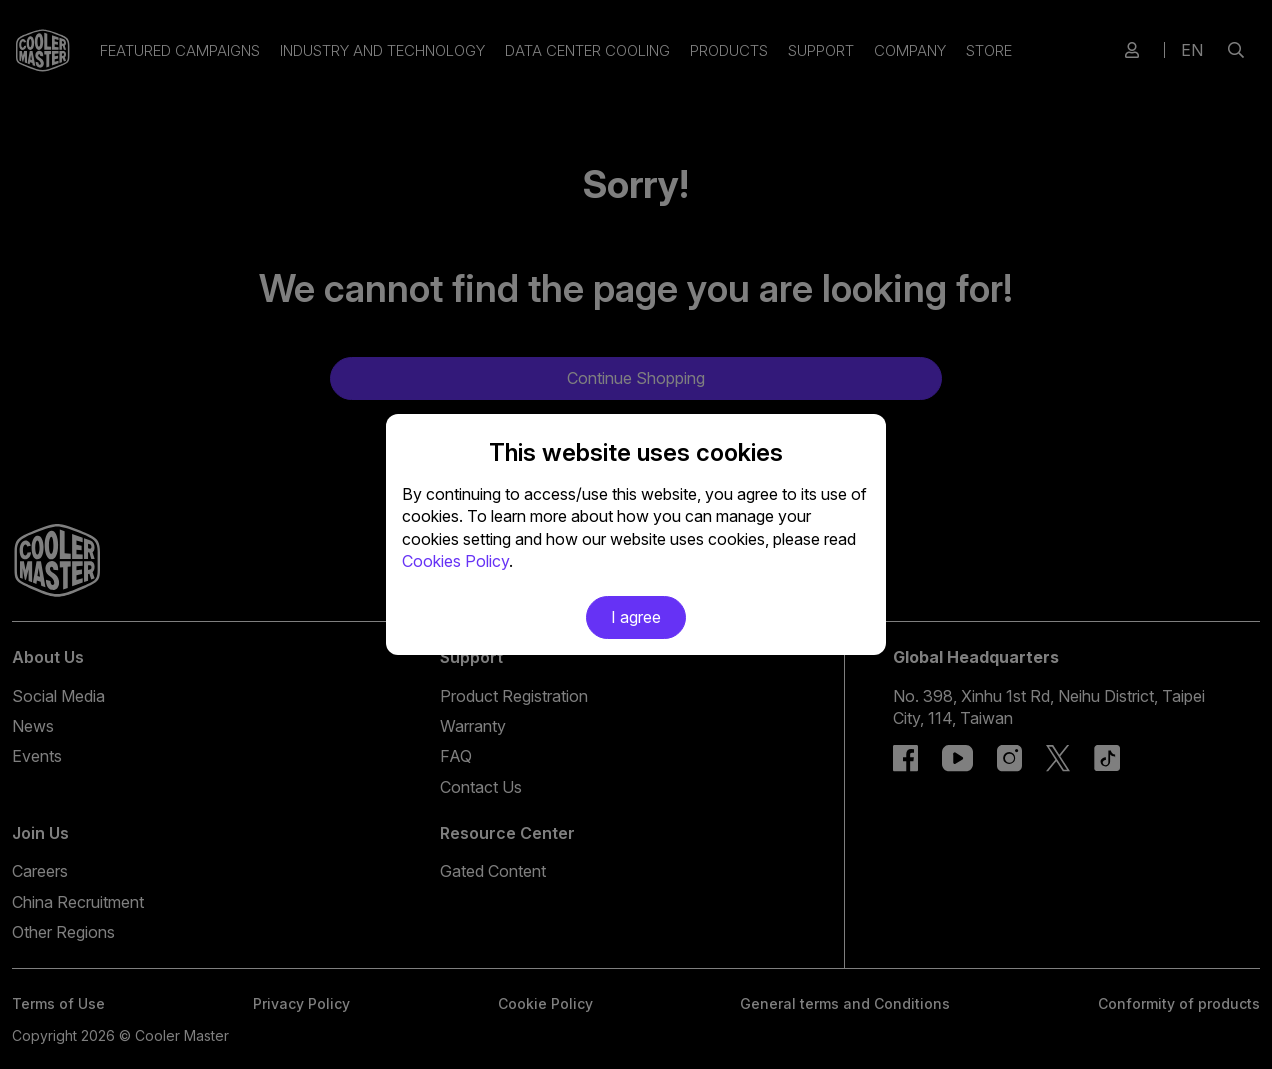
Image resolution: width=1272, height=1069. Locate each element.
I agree (636, 617)
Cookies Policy (455, 561)
